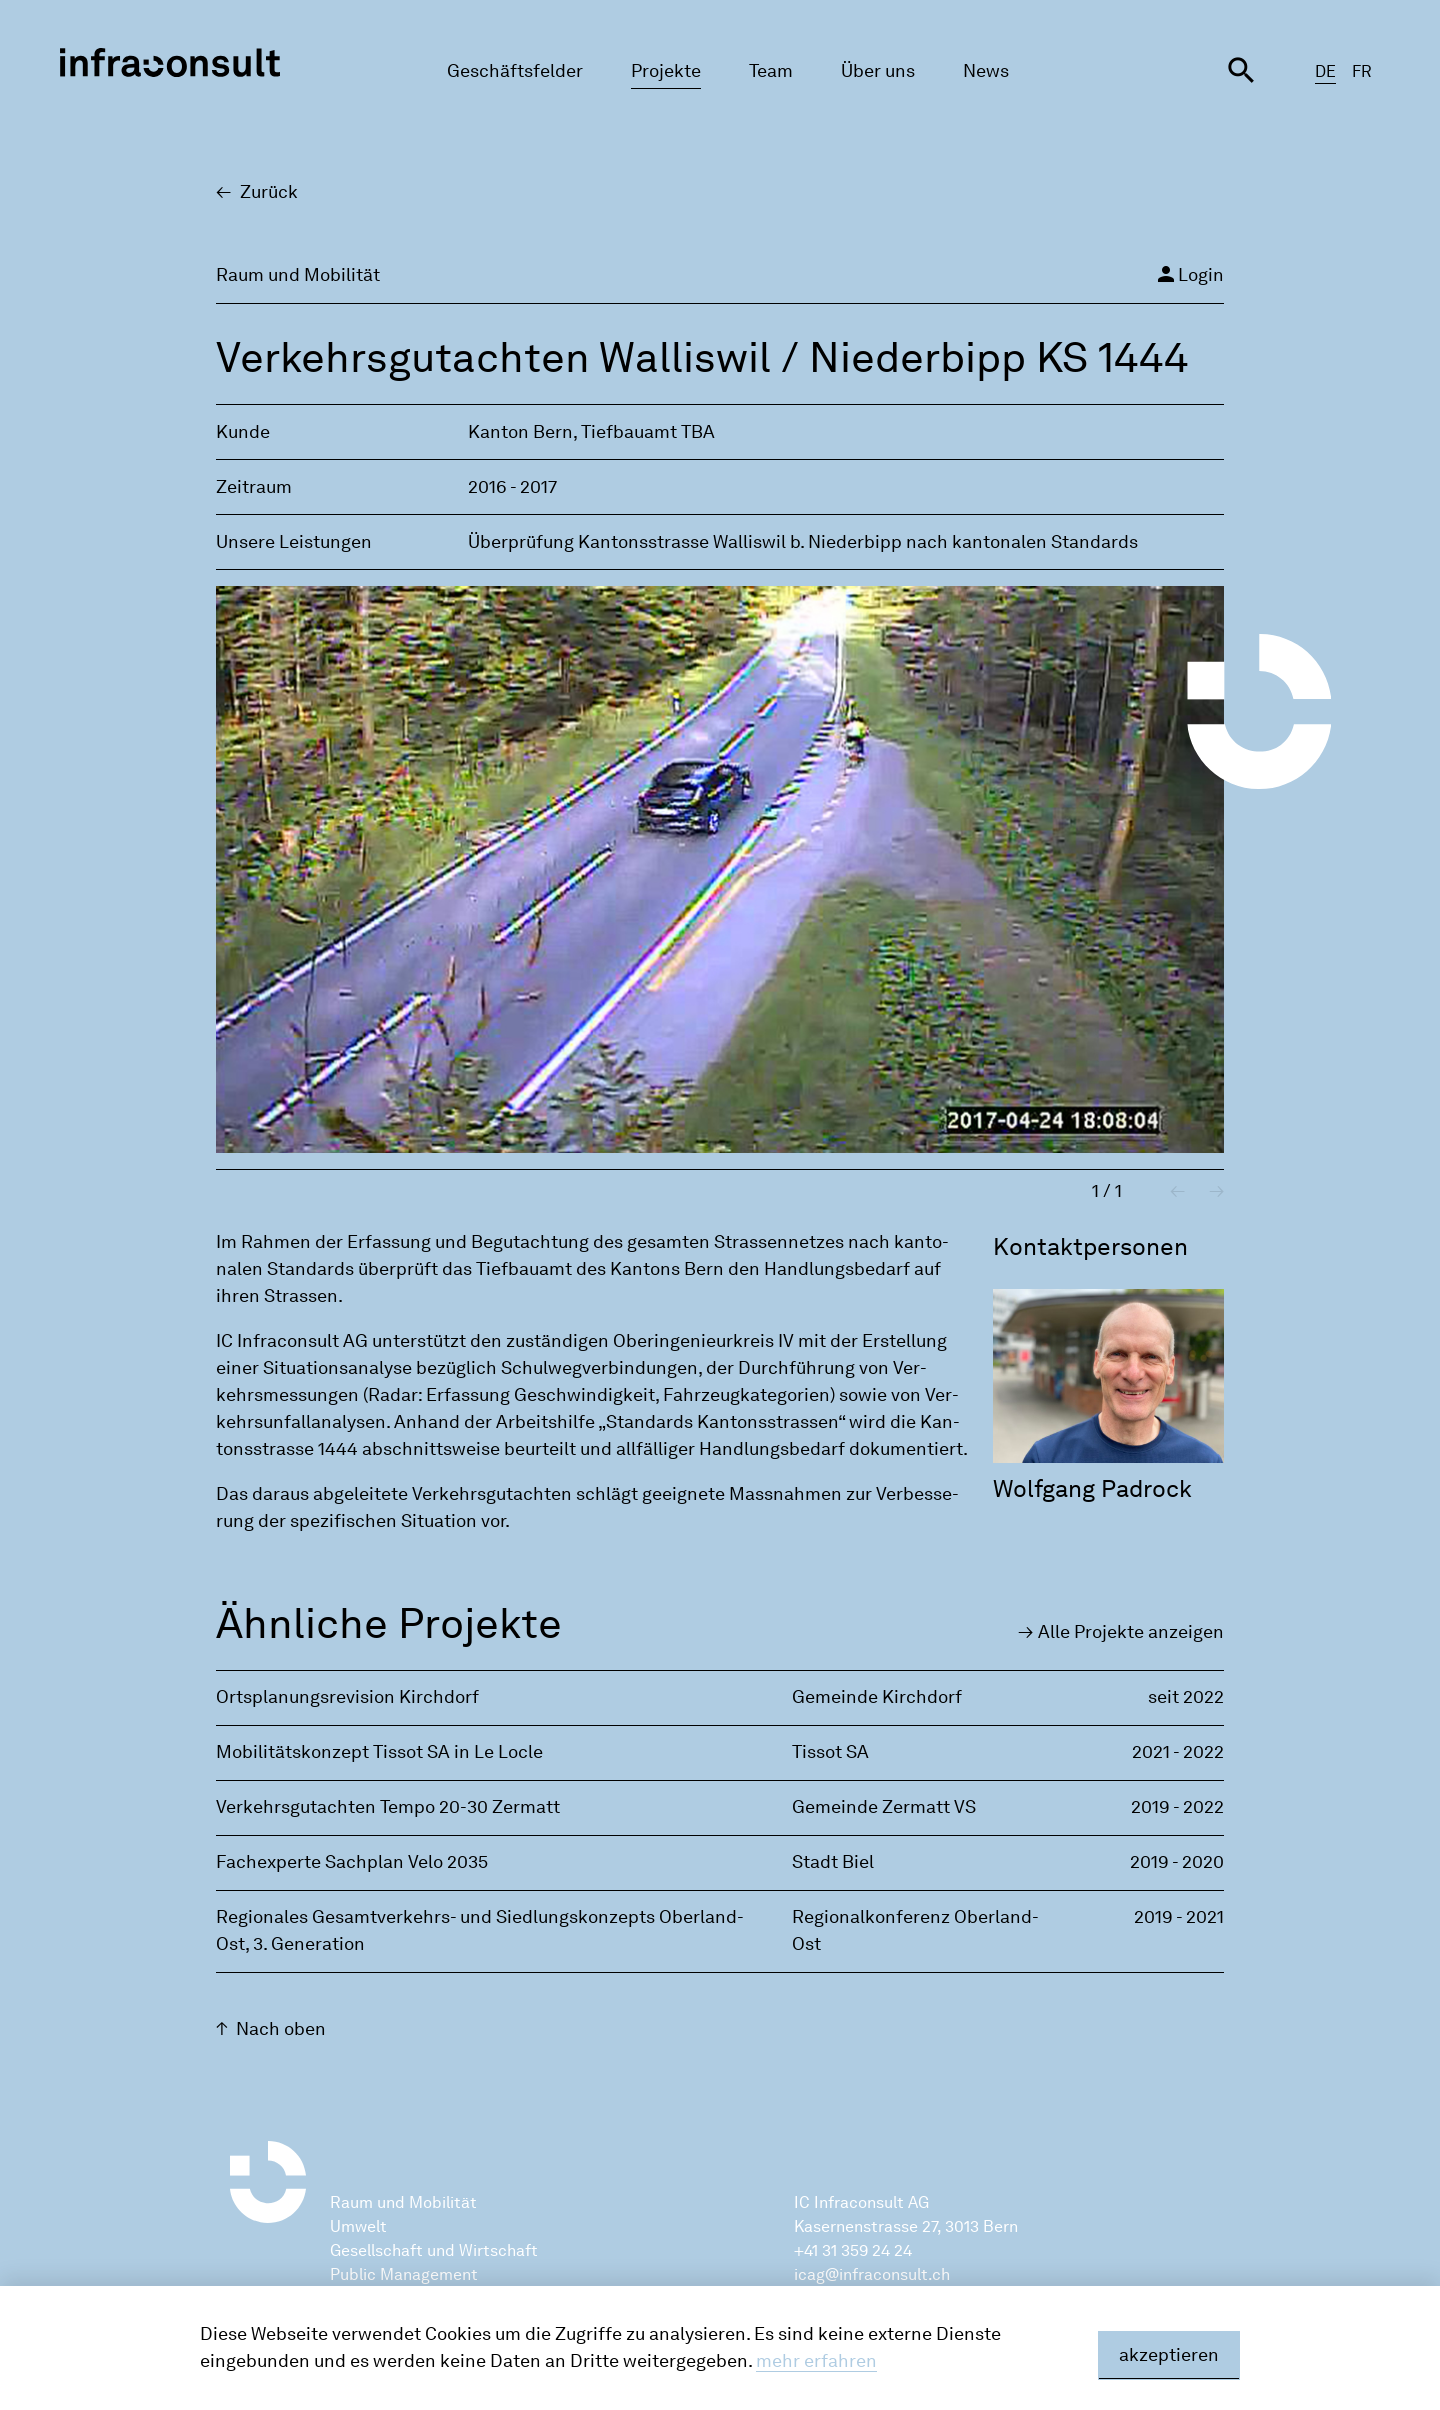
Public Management (404, 2274)
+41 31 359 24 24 (853, 2250)
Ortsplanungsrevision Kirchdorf (347, 1697)
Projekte (666, 71)
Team (771, 71)
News (986, 71)
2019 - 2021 (1179, 1917)
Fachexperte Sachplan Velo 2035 (352, 1862)
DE (1325, 71)
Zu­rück (269, 192)
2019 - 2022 (1177, 1807)
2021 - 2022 (1178, 1752)
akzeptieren (1169, 2355)
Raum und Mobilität (403, 2202)
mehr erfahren (816, 2361)
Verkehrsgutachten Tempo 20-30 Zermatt (388, 1807)
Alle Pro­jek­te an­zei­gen (1131, 1632)
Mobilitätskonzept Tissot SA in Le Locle (379, 1752)
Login (1189, 274)
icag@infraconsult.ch (872, 2274)
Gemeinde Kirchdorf (877, 1697)
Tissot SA (830, 1752)
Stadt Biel (833, 1862)
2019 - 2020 (1177, 1862)
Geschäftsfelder (515, 71)
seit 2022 (1186, 1697)
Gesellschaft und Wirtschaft (434, 2250)
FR (1362, 71)
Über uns (878, 71)
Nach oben (281, 2029)
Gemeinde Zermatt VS (884, 1807)
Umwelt (358, 2226)
